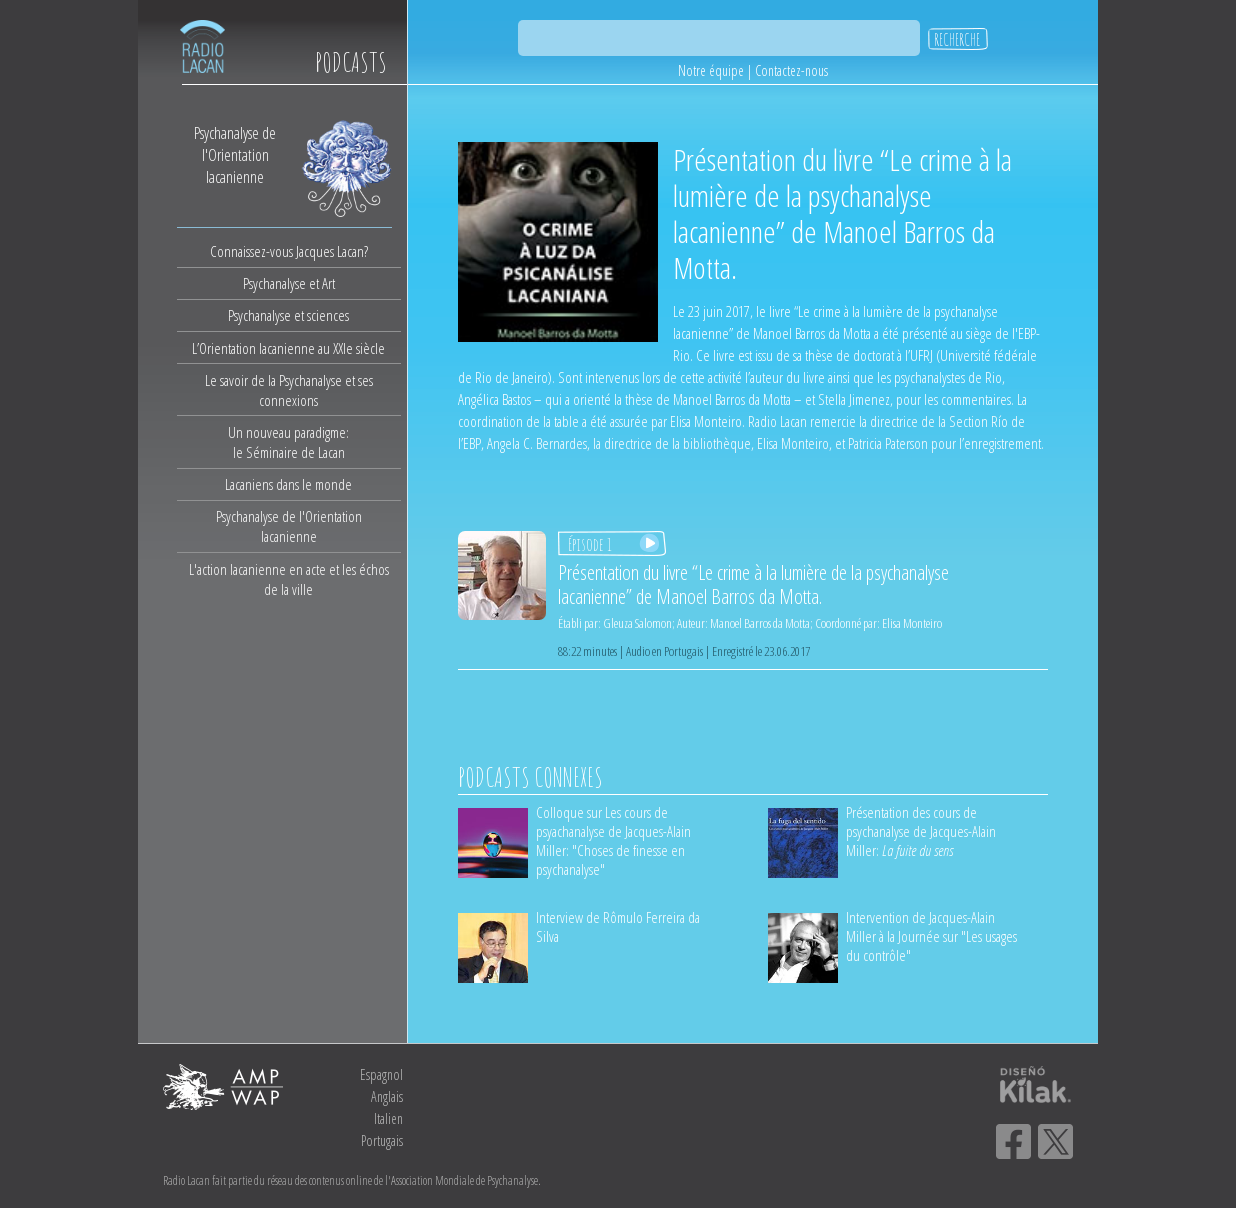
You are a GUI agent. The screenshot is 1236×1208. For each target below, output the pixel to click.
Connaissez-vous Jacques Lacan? (289, 251)
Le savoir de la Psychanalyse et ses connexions (289, 390)
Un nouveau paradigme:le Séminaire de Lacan (288, 442)
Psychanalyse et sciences (288, 315)
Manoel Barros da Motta (760, 623)
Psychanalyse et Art (289, 283)
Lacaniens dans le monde (288, 484)
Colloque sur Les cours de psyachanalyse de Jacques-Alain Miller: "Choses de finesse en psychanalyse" (613, 840)
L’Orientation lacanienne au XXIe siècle (288, 348)
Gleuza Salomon (637, 623)
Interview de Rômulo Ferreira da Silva (618, 926)
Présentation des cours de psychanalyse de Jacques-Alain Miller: (921, 831)
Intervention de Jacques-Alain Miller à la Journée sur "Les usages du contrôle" (931, 936)
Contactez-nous (791, 70)
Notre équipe (711, 70)
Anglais (387, 1096)
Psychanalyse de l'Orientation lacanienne (289, 526)
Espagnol (381, 1074)
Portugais (382, 1140)
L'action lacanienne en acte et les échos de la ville (289, 579)
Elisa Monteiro (912, 623)
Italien (388, 1118)
